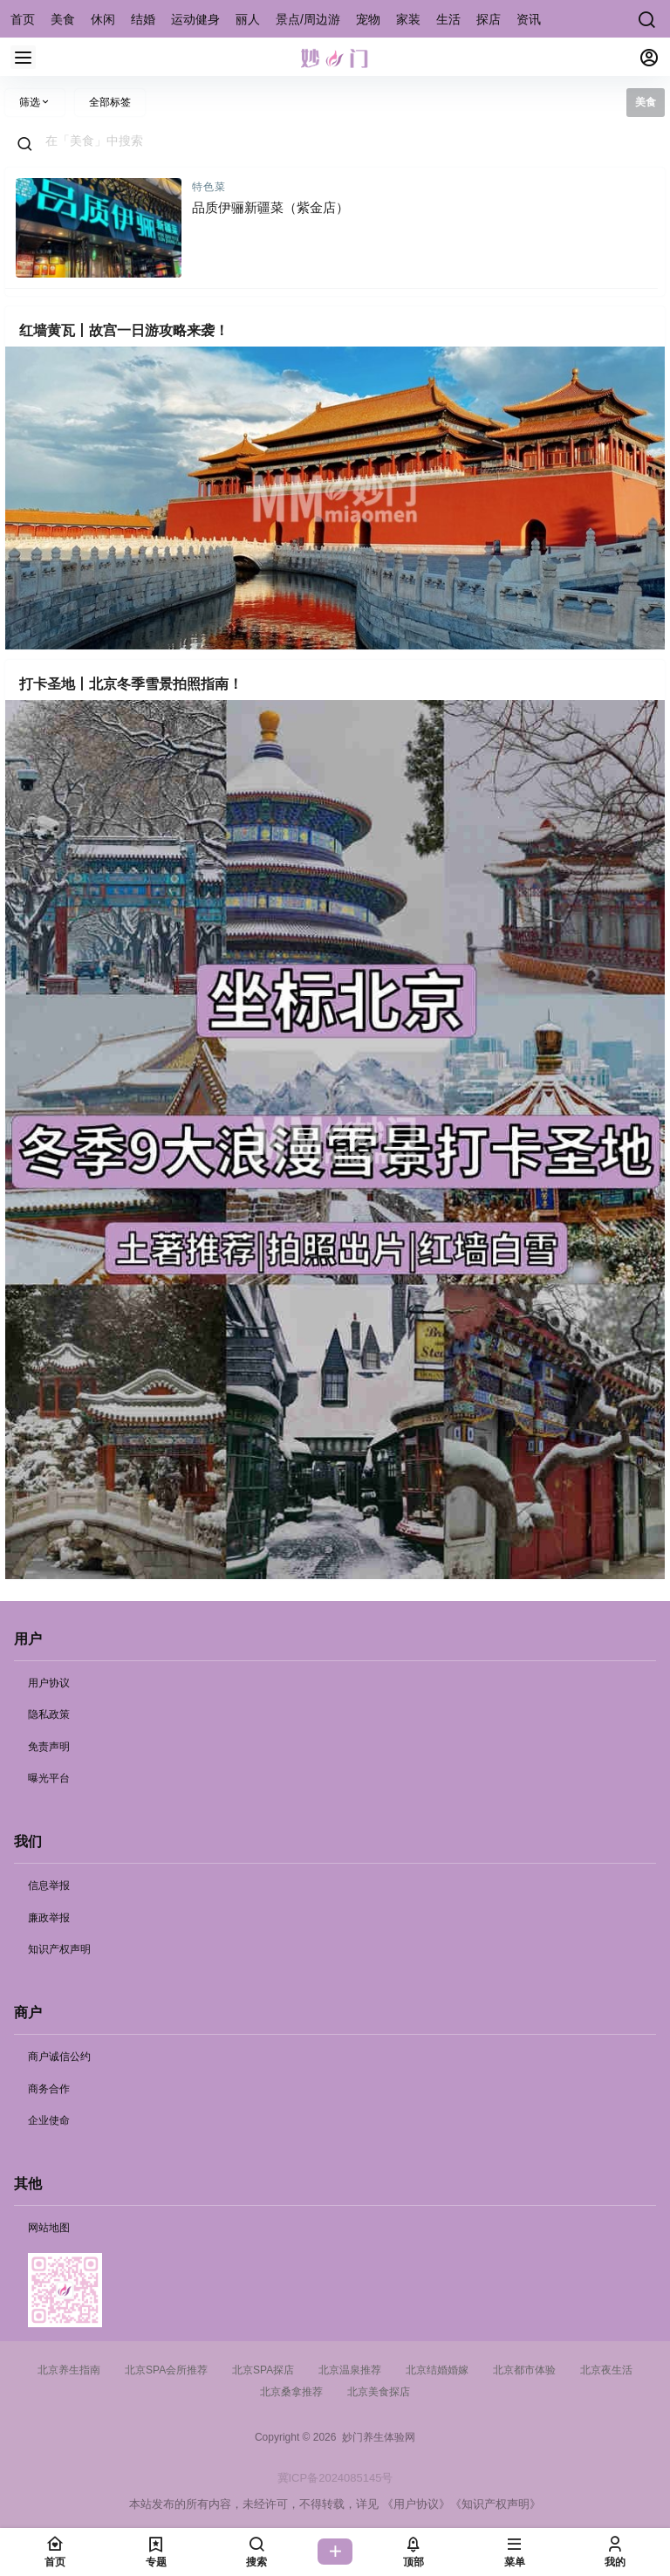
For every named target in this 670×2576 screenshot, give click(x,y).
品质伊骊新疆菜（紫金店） (270, 207)
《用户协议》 (416, 2504)
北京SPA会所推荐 (166, 2370)
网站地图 (49, 2228)
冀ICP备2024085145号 (335, 2477)
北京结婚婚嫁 (437, 2370)
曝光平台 (49, 1778)
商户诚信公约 (59, 2056)
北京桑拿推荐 (291, 2392)
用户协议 (49, 1683)
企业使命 (49, 2120)
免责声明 (49, 1747)
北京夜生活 (606, 2370)
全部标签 (110, 102)
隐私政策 (49, 1714)
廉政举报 (49, 1918)
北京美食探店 (378, 2392)
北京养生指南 (69, 2370)
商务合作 (49, 2089)
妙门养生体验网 (375, 2437)
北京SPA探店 (263, 2370)
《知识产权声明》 (495, 2504)
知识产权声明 (59, 1949)
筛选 (35, 102)
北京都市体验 (524, 2370)
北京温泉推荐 (349, 2370)
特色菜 (209, 187)
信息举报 (49, 1885)
